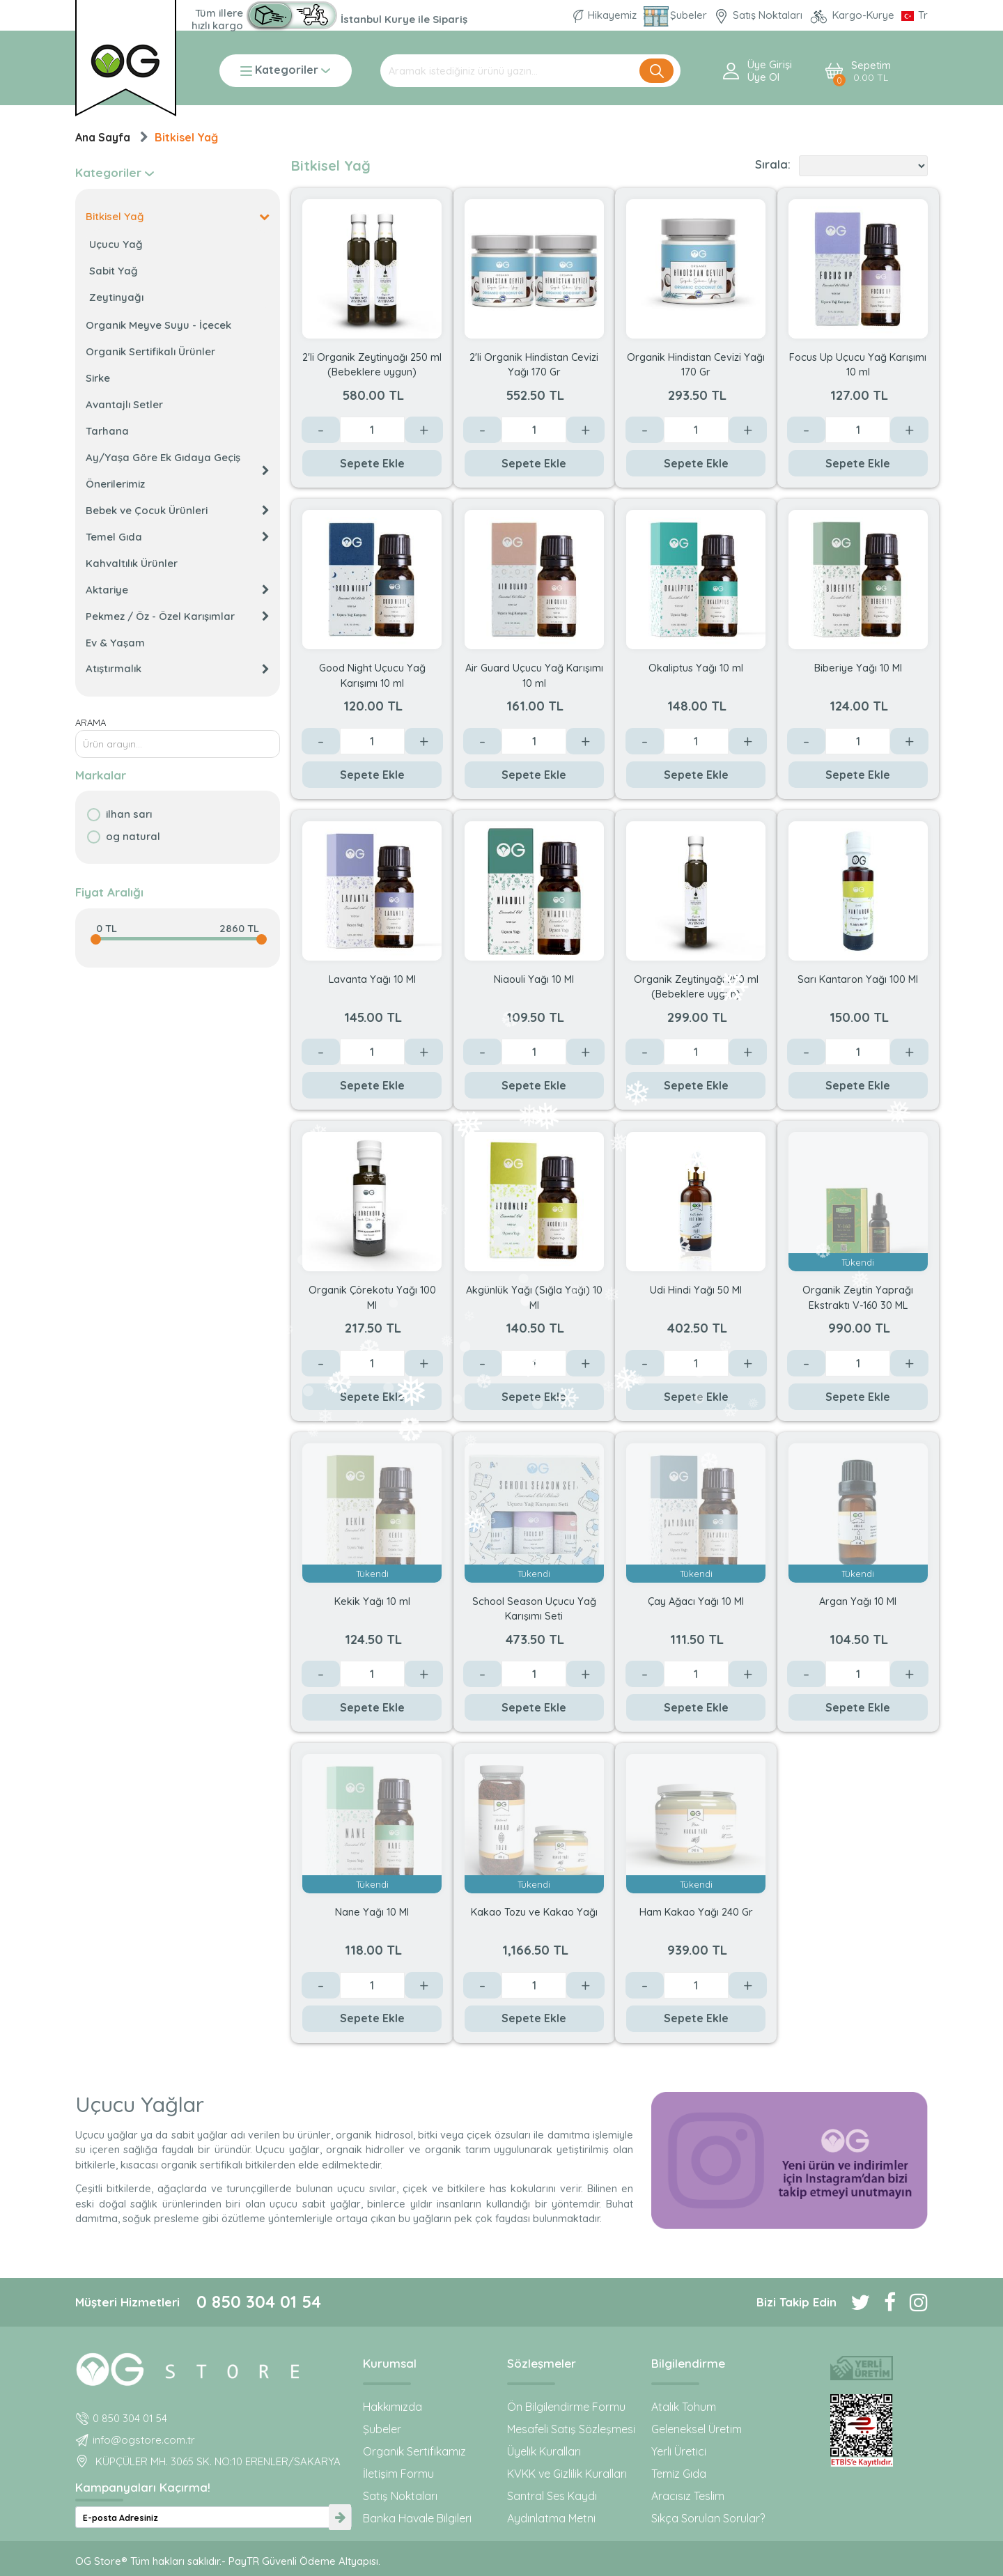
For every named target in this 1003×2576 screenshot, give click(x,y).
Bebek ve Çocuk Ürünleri (178, 510)
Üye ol (763, 77)
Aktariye (178, 589)
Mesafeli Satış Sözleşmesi (571, 2429)
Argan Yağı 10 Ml (857, 1601)
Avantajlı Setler (124, 404)
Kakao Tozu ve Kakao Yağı (534, 1911)
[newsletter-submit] (340, 2517)
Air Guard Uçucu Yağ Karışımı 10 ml (534, 674)
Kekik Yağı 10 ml (372, 1601)
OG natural (133, 836)
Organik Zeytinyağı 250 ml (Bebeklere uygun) (696, 986)
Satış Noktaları (400, 2496)
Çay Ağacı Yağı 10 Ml (696, 1601)
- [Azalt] (321, 429)
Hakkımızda (392, 2407)
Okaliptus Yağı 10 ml (695, 667)
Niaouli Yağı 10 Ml (534, 979)
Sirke (98, 378)
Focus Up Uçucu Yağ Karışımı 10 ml (857, 364)
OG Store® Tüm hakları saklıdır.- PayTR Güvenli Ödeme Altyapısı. (227, 2561)
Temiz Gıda (678, 2474)
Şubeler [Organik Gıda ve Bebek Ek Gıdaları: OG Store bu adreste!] (677, 15)
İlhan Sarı (129, 814)
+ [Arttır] (423, 429)
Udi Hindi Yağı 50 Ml (696, 1289)
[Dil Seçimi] (914, 15)
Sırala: (773, 164)
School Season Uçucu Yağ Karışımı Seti (534, 1608)
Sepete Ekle (372, 463)
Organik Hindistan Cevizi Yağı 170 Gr (696, 364)
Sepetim (871, 71)
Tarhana (107, 430)
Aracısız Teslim (687, 2496)
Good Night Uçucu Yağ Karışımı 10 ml (372, 674)
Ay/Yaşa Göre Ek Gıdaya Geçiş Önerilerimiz (178, 470)
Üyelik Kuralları (544, 2451)
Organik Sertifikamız (414, 2451)
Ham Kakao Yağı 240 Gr (696, 1911)
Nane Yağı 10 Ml (372, 1911)
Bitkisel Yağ (186, 137)
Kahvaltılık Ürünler (132, 563)
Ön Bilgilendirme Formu (566, 2407)
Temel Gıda (178, 536)
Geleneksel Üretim (696, 2429)
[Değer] (372, 430)
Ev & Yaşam (115, 642)
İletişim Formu (398, 2474)
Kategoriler (285, 71)
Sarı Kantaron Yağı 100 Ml (858, 979)
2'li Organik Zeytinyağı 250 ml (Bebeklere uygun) (372, 364)
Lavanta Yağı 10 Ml (372, 979)
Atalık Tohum (683, 2407)
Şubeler (382, 2429)
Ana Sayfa (102, 137)
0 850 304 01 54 (258, 2301)
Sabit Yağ (113, 270)
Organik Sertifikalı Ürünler (150, 351)
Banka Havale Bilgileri (417, 2518)
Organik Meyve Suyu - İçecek (158, 325)
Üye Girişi (769, 65)
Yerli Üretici (678, 2451)
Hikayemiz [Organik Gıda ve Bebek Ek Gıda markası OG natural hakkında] (606, 15)
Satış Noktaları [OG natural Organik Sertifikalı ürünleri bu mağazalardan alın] (759, 15)
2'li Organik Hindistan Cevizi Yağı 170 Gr (533, 364)
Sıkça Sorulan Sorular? (708, 2518)
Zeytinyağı (116, 297)
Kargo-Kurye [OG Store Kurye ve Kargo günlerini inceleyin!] (853, 15)
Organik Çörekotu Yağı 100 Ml (372, 1296)
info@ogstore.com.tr (144, 2439)
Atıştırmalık (178, 668)
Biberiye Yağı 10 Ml (858, 667)
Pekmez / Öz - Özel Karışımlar (178, 616)
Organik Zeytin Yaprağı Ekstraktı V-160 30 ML (857, 1296)
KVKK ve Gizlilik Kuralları (567, 2474)
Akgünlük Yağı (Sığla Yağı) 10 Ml (534, 1296)
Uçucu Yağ (116, 244)
